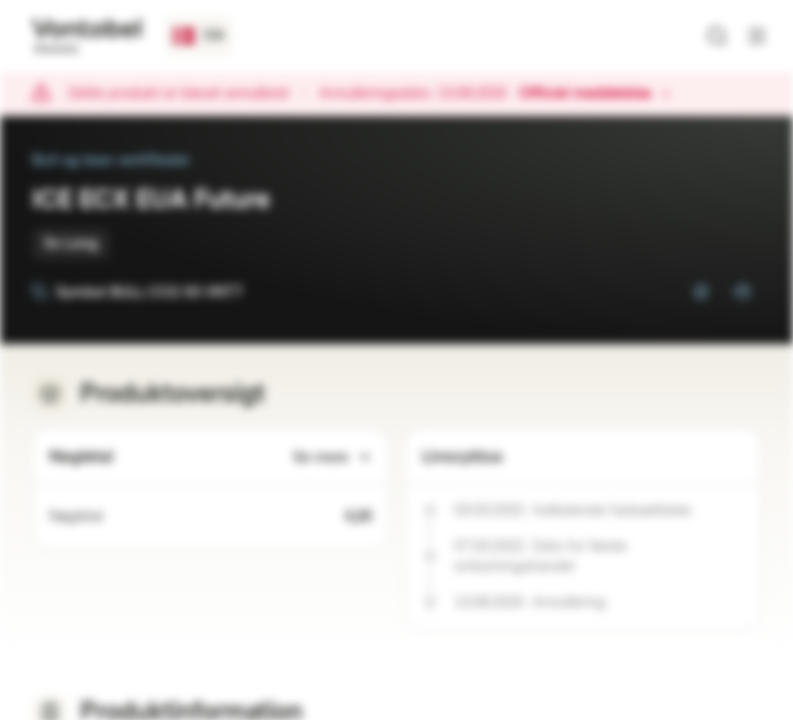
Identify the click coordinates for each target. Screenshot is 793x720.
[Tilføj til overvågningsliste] (701, 292)
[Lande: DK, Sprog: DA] (199, 36)
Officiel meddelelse (595, 94)
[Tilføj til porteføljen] (741, 292)
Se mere (332, 457)
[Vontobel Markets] (86, 36)
